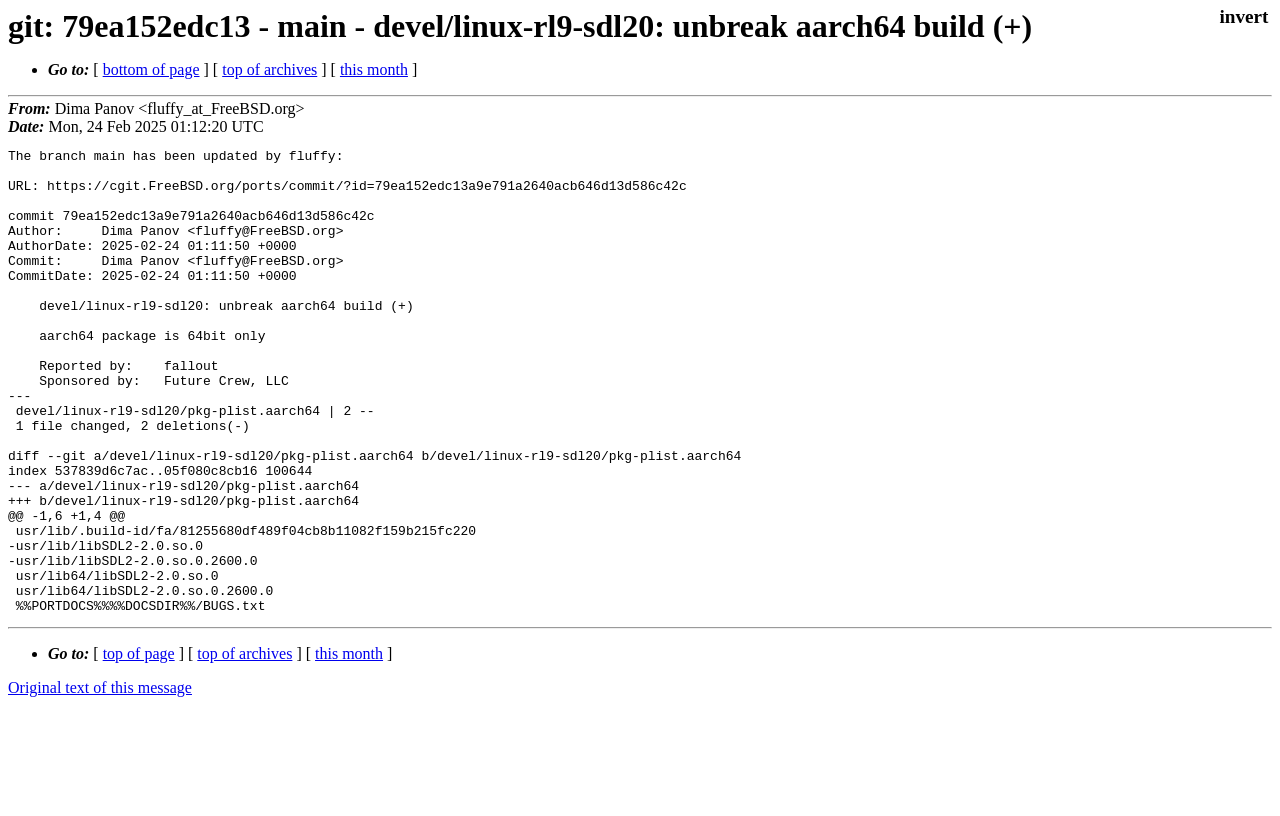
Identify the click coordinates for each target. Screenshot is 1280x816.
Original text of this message (100, 780)
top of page (139, 746)
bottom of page (151, 69)
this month (374, 69)
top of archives (269, 69)
